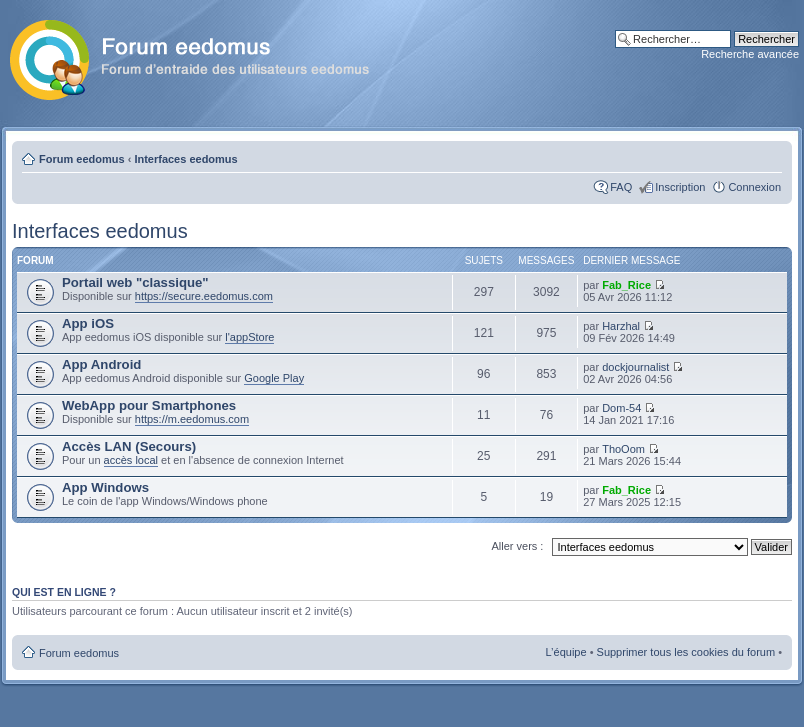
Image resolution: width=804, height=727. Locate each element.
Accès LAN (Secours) (129, 446)
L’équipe (566, 652)
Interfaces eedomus (185, 159)
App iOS (88, 323)
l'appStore (249, 337)
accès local (131, 460)
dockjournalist (635, 367)
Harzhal (621, 326)
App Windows (105, 487)
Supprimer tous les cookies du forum (686, 652)
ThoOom (623, 449)
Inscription (680, 187)
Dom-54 (621, 408)
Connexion (754, 187)
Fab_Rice (626, 285)
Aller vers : (517, 546)
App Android (101, 364)
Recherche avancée (750, 54)
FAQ (621, 187)
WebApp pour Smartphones (149, 405)
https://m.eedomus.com (192, 419)
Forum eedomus (82, 159)
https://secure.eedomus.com (204, 296)
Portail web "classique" (135, 282)
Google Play (274, 378)
